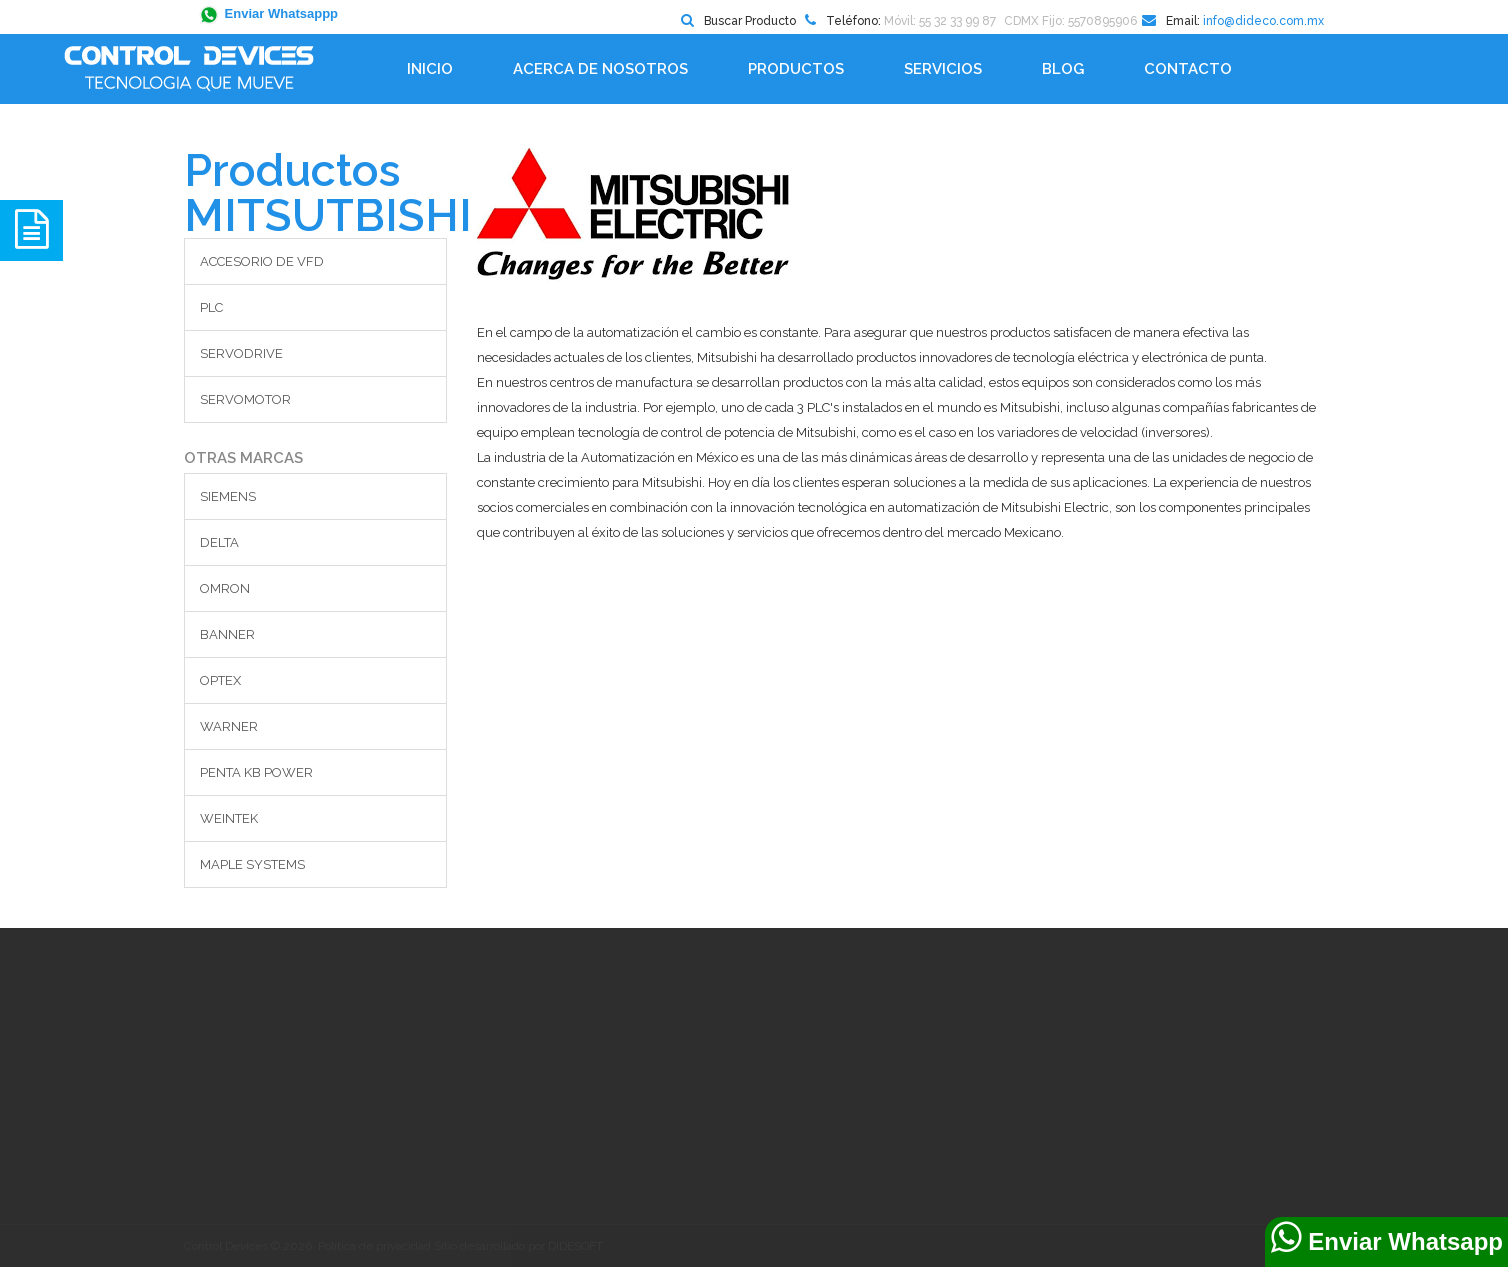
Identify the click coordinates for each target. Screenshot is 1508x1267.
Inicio (430, 69)
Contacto (1188, 69)
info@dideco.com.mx (1263, 21)
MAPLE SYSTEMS (252, 864)
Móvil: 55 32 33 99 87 (940, 21)
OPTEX (220, 680)
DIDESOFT (575, 1246)
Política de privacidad (374, 1246)
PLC (211, 307)
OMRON (225, 588)
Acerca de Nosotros (600, 69)
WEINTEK (229, 818)
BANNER (227, 634)
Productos (796, 69)
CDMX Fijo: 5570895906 (1070, 21)
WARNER (229, 726)
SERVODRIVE (241, 353)
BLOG (1063, 69)
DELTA (219, 542)
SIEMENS (228, 496)
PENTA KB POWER (256, 772)
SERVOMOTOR (245, 399)
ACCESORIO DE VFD (262, 261)
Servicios (943, 69)
